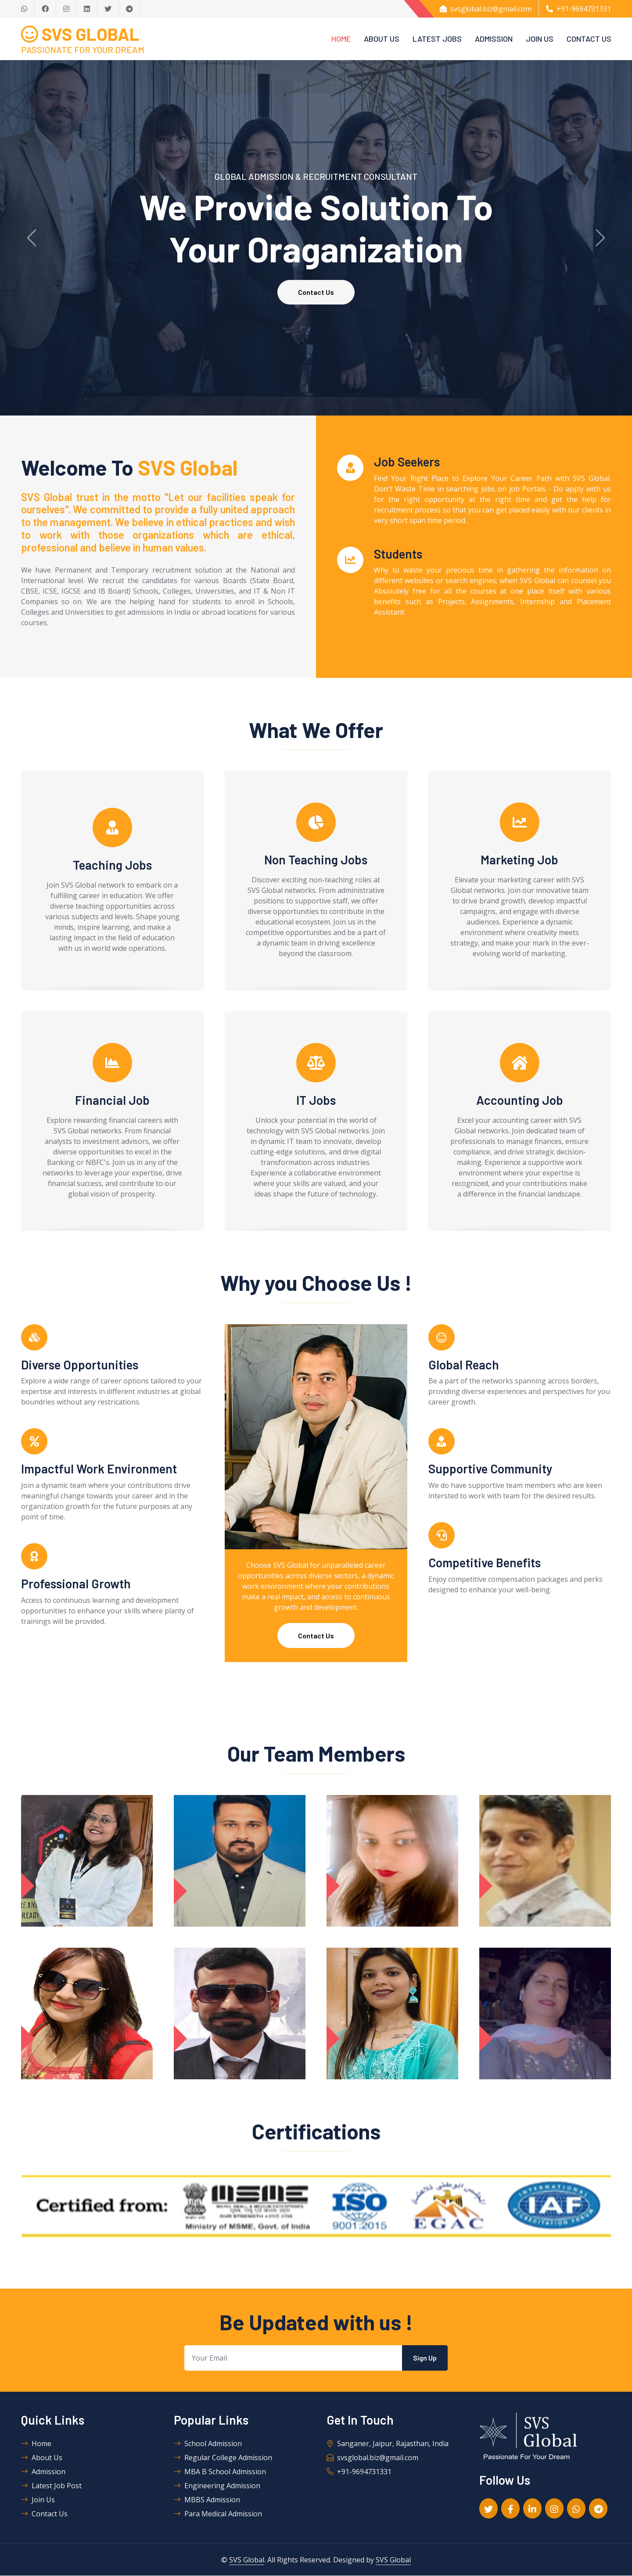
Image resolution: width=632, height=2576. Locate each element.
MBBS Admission (207, 2500)
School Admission (208, 2444)
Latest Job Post (51, 2486)
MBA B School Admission (220, 2472)
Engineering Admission (217, 2486)
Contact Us (589, 38)
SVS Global (246, 2560)
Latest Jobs (437, 38)
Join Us (539, 38)
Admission (494, 38)
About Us (381, 38)
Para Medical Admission (218, 2514)
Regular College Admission (223, 2458)
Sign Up (425, 2358)
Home (341, 38)
